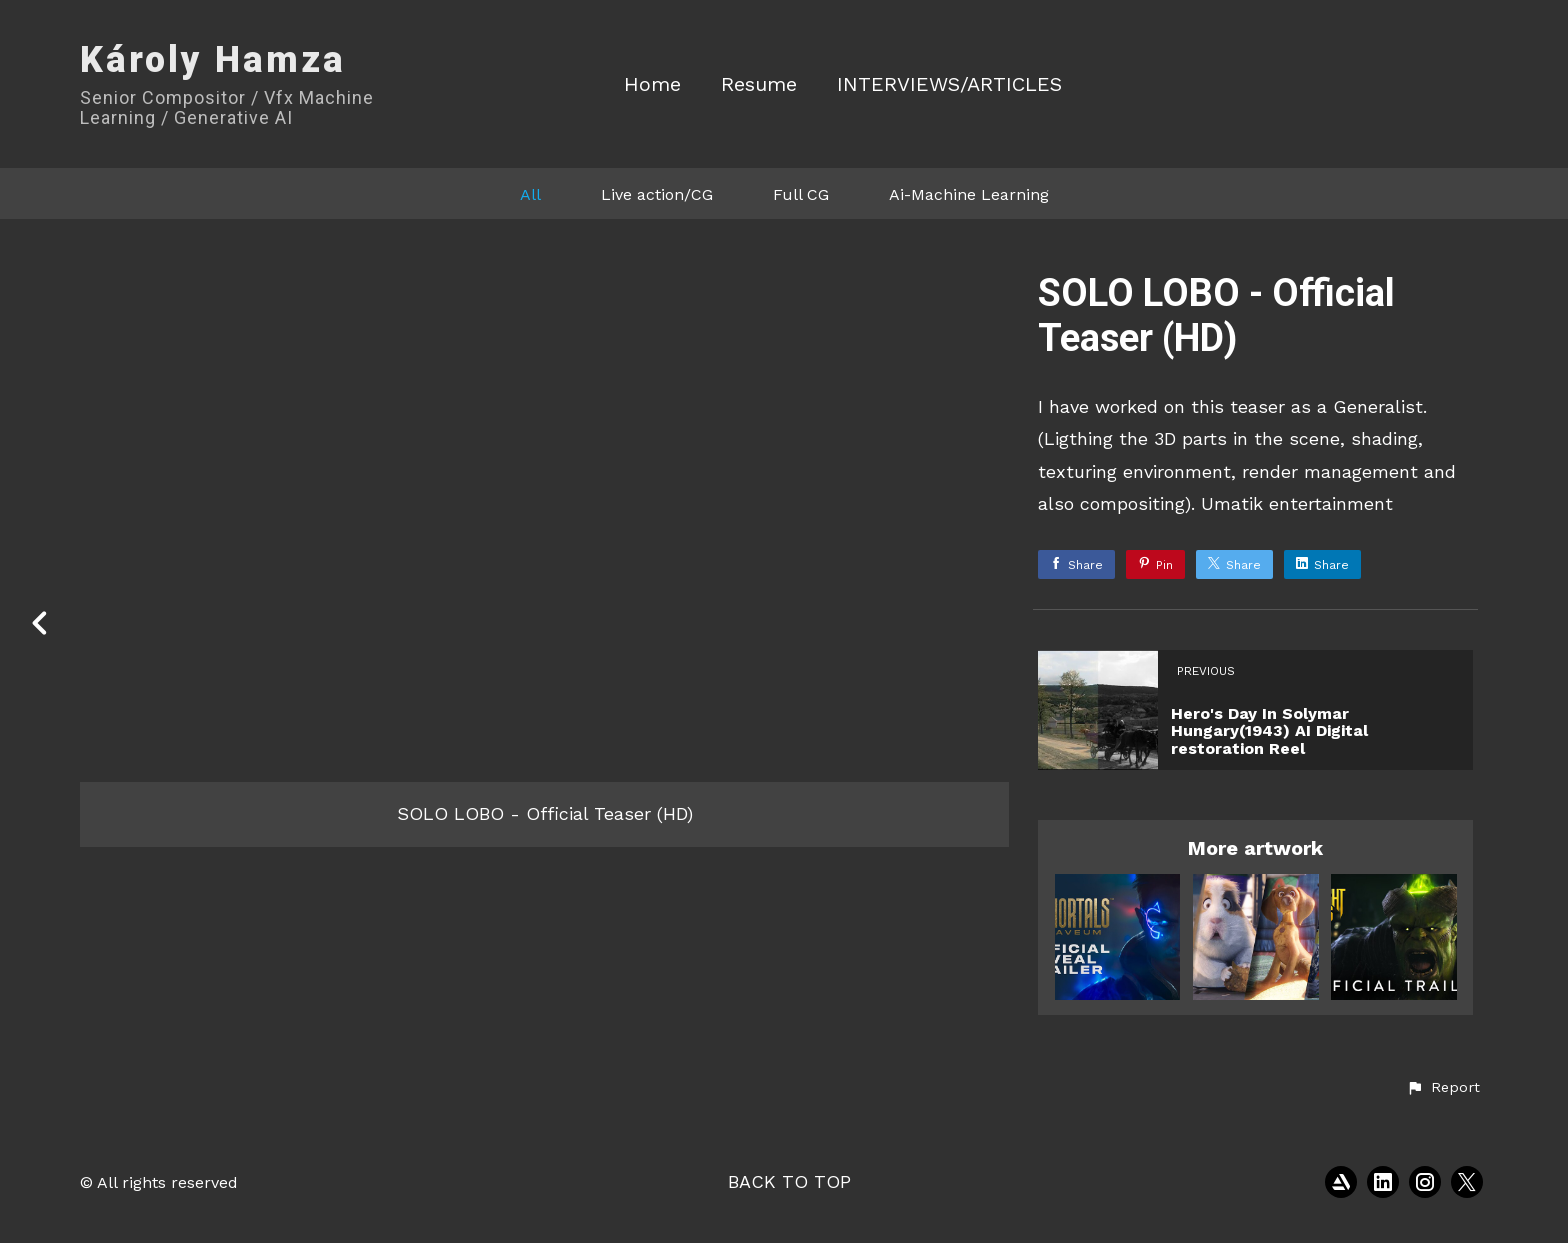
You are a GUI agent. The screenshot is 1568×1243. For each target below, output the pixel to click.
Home (652, 84)
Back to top (789, 1181)
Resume (759, 84)
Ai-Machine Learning (969, 194)
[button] (1443, 1088)
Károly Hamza (213, 60)
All (530, 194)
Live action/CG (657, 194)
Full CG (801, 194)
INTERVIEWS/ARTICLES (949, 84)
